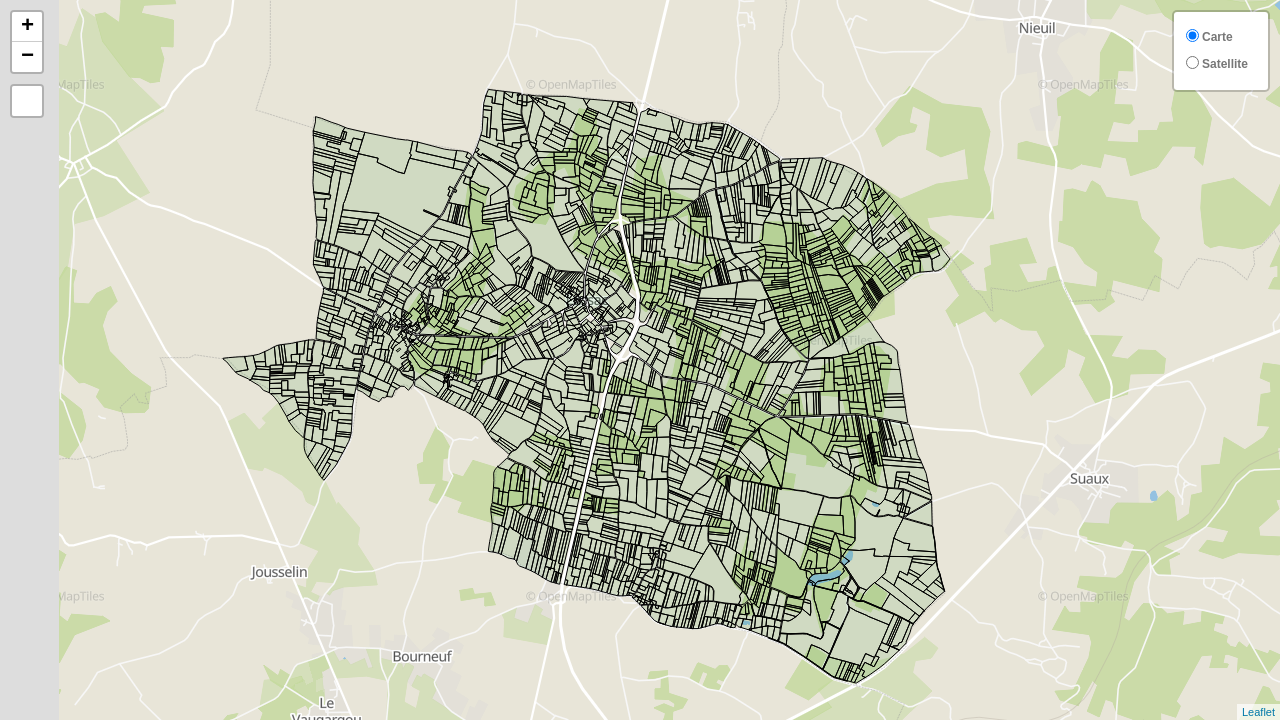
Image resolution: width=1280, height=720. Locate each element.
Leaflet (1258, 712)
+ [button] (27, 27)
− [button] (27, 57)
